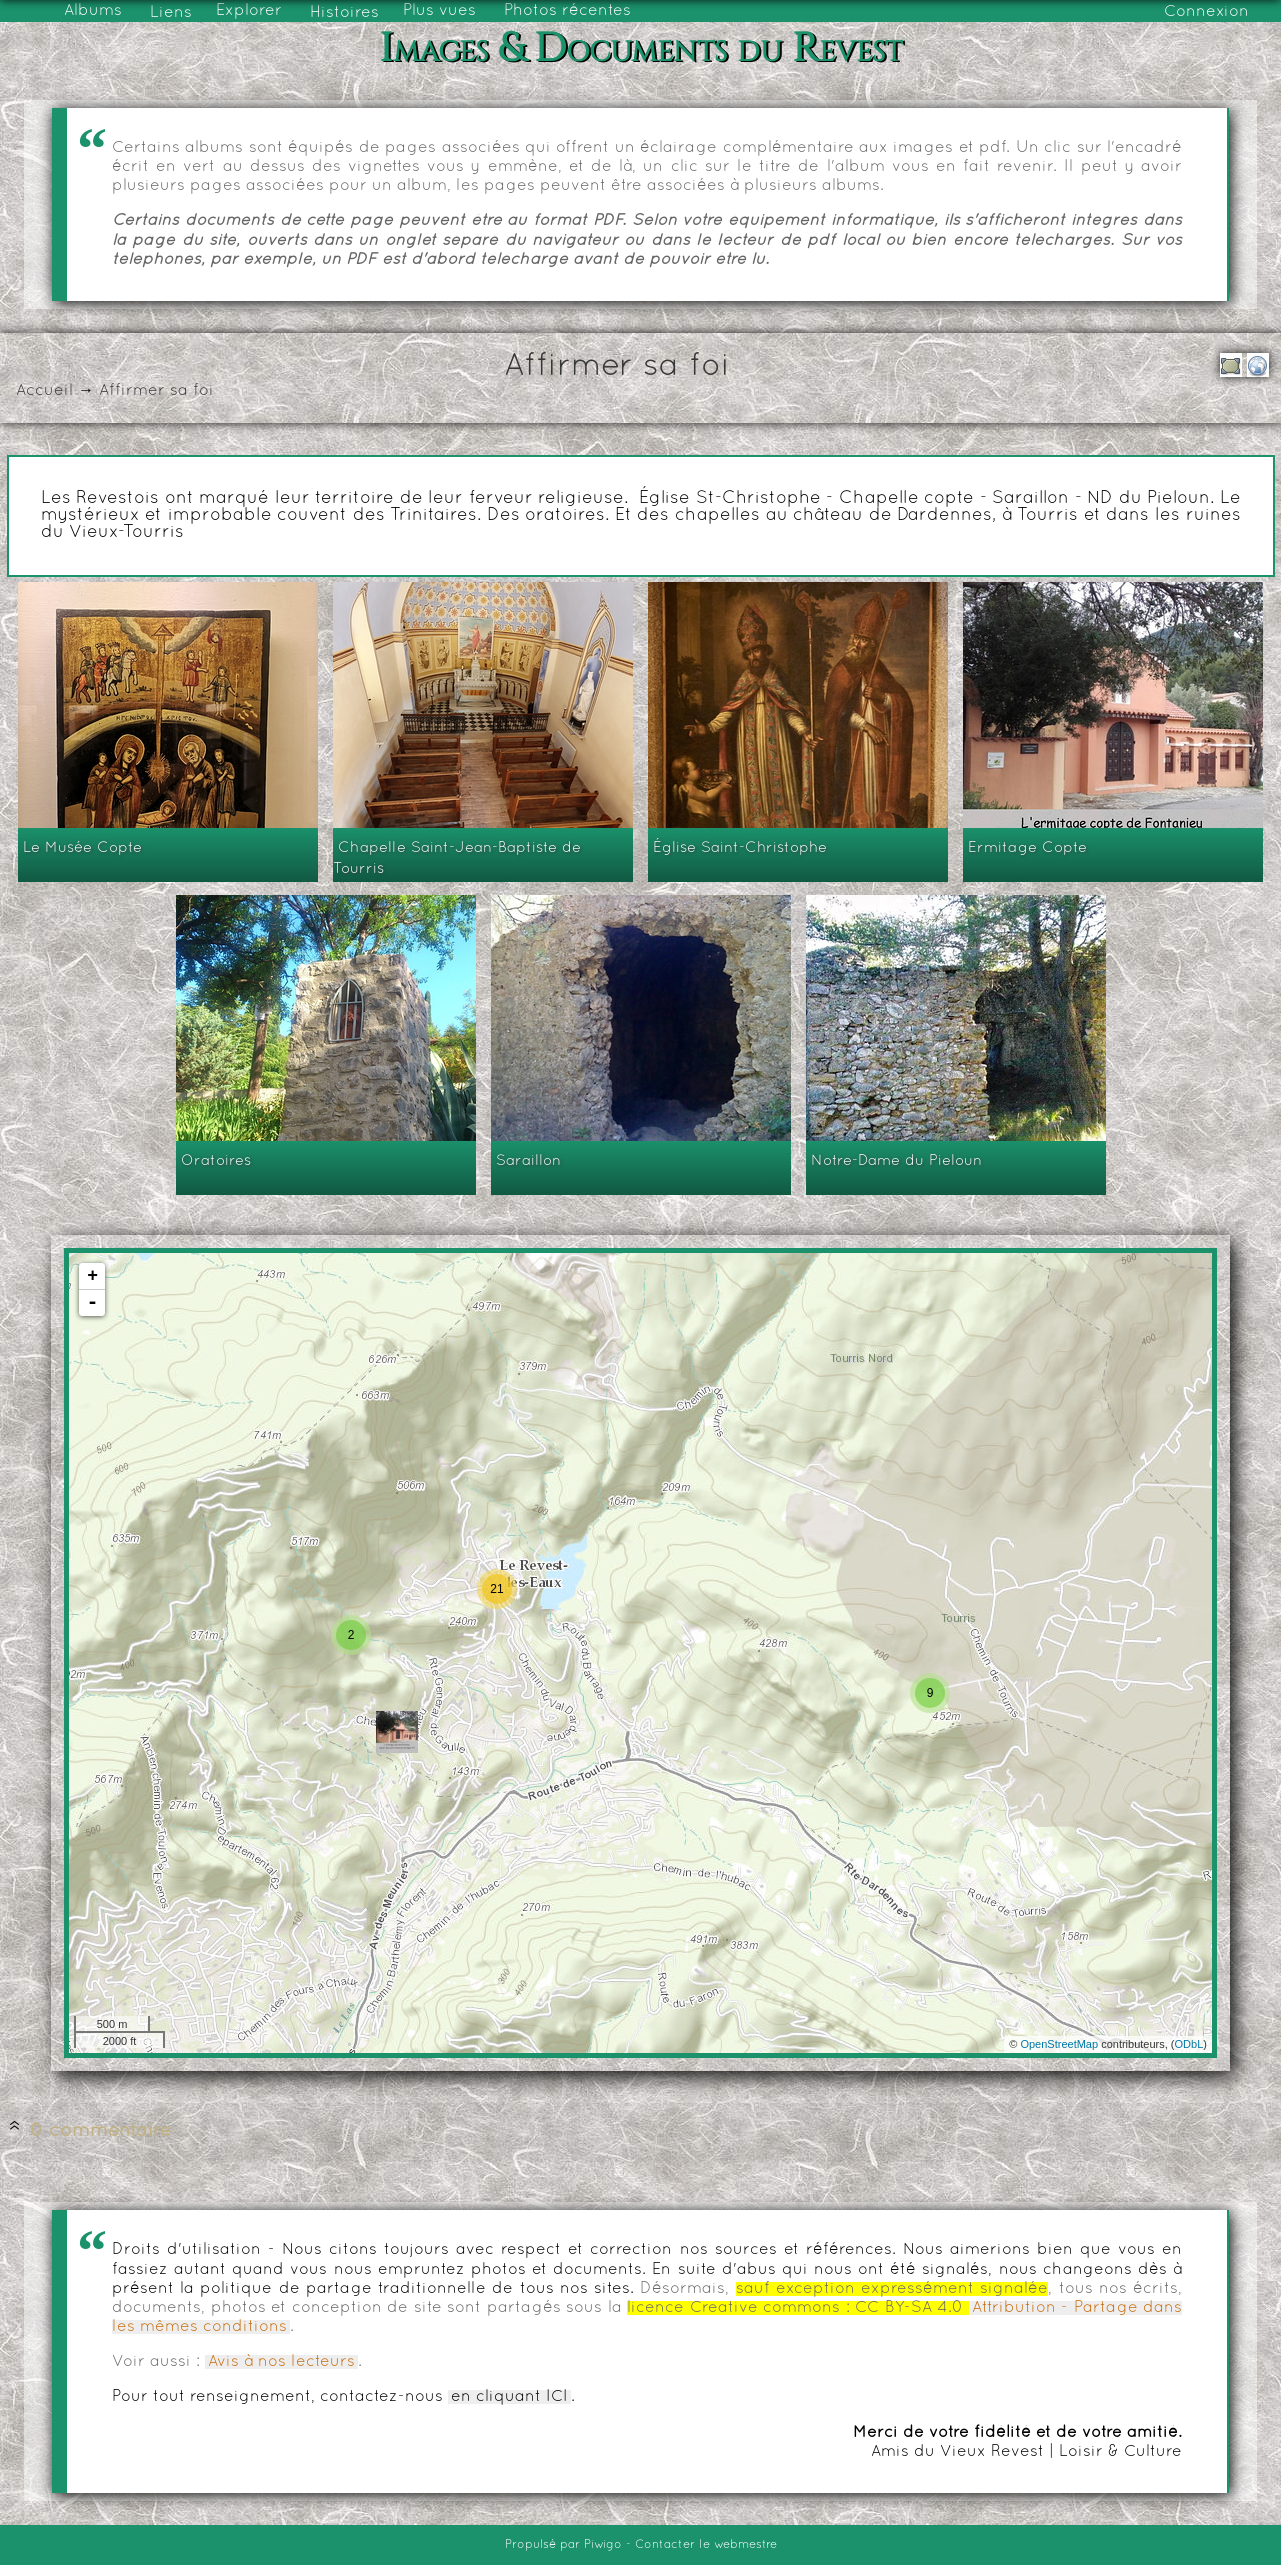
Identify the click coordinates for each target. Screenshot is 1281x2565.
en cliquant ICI (509, 2397)
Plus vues (439, 11)
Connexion (1206, 12)
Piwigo (603, 2545)
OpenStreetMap (1059, 2044)
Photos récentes (567, 11)
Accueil (44, 391)
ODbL (1189, 2044)
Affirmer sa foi (156, 391)
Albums (93, 11)
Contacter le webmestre (706, 2545)
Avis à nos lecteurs (281, 2362)
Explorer (249, 11)
